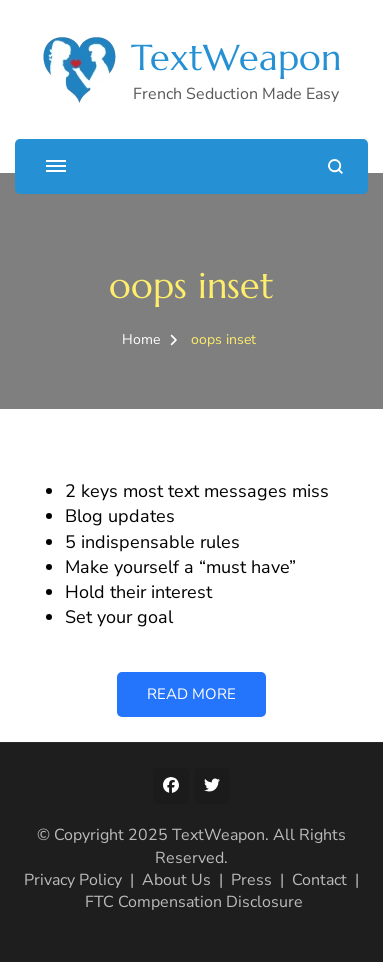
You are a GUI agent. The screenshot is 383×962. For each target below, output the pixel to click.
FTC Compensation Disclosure (194, 902)
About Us (176, 880)
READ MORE (191, 694)
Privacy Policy (73, 880)
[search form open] (335, 166)
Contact (319, 880)
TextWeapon (236, 57)
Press (251, 880)
